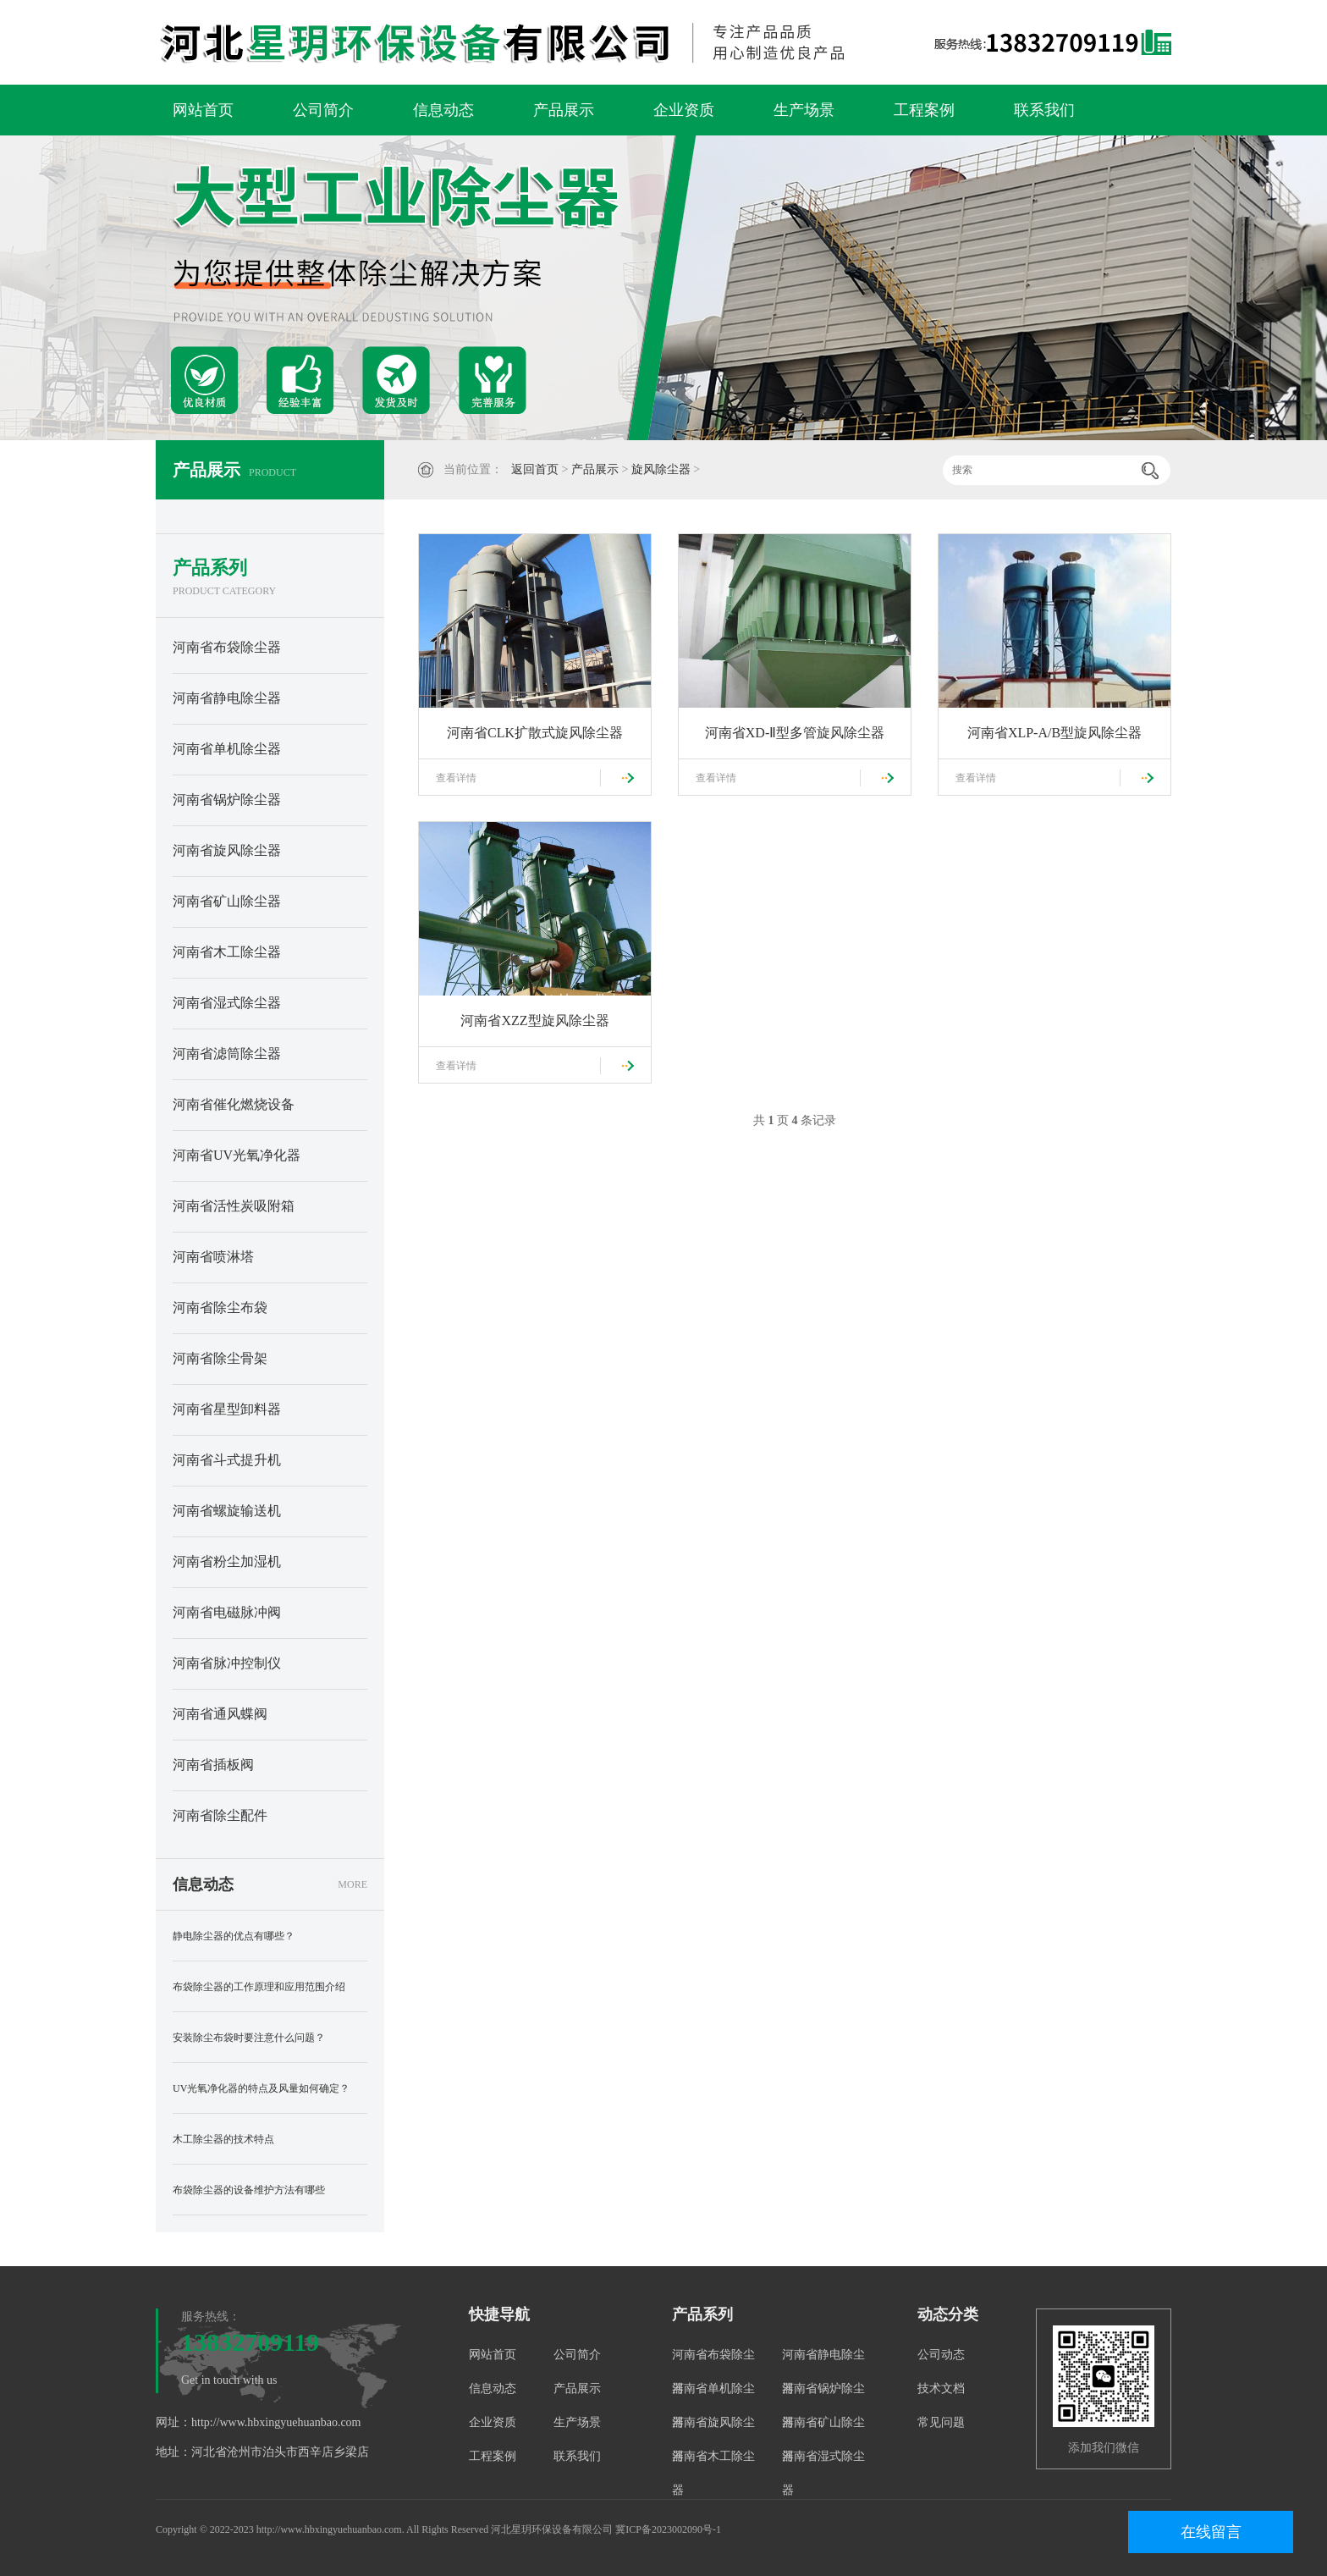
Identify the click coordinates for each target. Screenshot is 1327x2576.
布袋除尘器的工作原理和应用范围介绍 (259, 1987)
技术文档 (941, 2388)
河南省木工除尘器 (227, 952)
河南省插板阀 (213, 1764)
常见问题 (941, 2422)
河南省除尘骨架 (220, 1358)
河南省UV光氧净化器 (236, 1155)
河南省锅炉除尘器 (227, 799)
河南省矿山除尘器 (227, 901)
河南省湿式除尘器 (227, 1003)
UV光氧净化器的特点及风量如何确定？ (261, 2088)
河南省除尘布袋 (220, 1307)
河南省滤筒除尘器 (227, 1053)
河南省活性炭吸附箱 (234, 1206)
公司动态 (941, 2354)
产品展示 (563, 110)
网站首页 (203, 110)
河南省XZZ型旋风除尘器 (534, 1020)
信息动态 (443, 110)
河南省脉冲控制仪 (227, 1663)
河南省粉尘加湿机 (227, 1561)
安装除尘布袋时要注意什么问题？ (249, 2038)
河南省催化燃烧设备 (234, 1104)
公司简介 (323, 110)
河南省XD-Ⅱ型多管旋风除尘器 (794, 732)
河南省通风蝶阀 (220, 1714)
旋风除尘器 (661, 469)
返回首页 (535, 469)
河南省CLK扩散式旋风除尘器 (535, 732)
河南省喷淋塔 (213, 1256)
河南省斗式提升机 (227, 1460)
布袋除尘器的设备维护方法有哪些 (249, 2190)
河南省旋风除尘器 (227, 850)
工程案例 (924, 110)
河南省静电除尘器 (227, 698)
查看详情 (456, 778)
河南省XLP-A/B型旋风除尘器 (1054, 732)
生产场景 (804, 110)
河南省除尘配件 (220, 1815)
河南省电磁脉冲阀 (227, 1612)
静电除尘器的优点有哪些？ (234, 1936)
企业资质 (683, 110)
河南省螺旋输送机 (227, 1510)
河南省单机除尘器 (227, 749)
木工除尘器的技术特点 (223, 2139)
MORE (352, 1884)
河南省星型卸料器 (227, 1409)
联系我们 (1044, 110)
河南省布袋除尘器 (227, 647)
